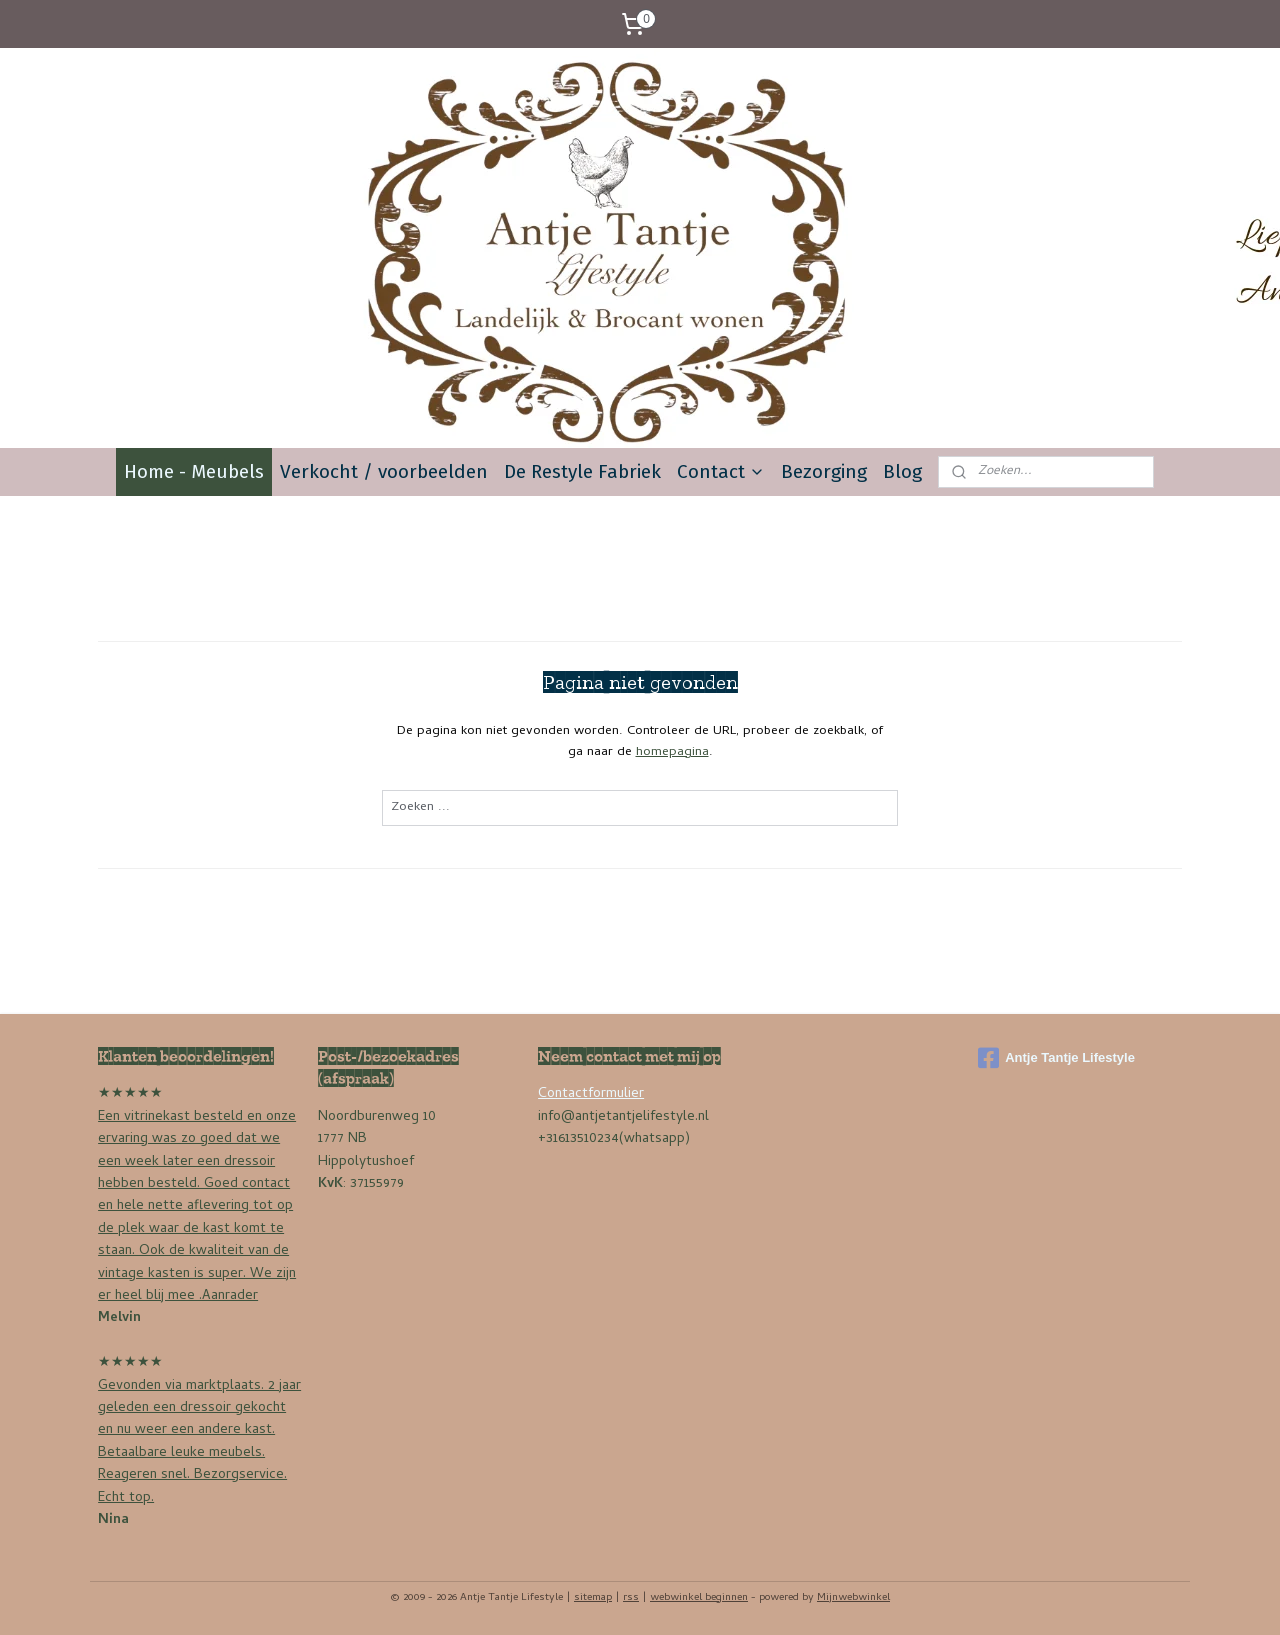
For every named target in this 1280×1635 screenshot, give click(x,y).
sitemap (593, 1598)
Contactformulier (591, 1094)
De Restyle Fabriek (582, 471)
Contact (721, 471)
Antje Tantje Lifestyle (1056, 1058)
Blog (902, 471)
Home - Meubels (194, 471)
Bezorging (824, 471)
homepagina (672, 752)
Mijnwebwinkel (853, 1598)
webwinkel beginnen (699, 1598)
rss (631, 1598)
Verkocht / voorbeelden (384, 471)
